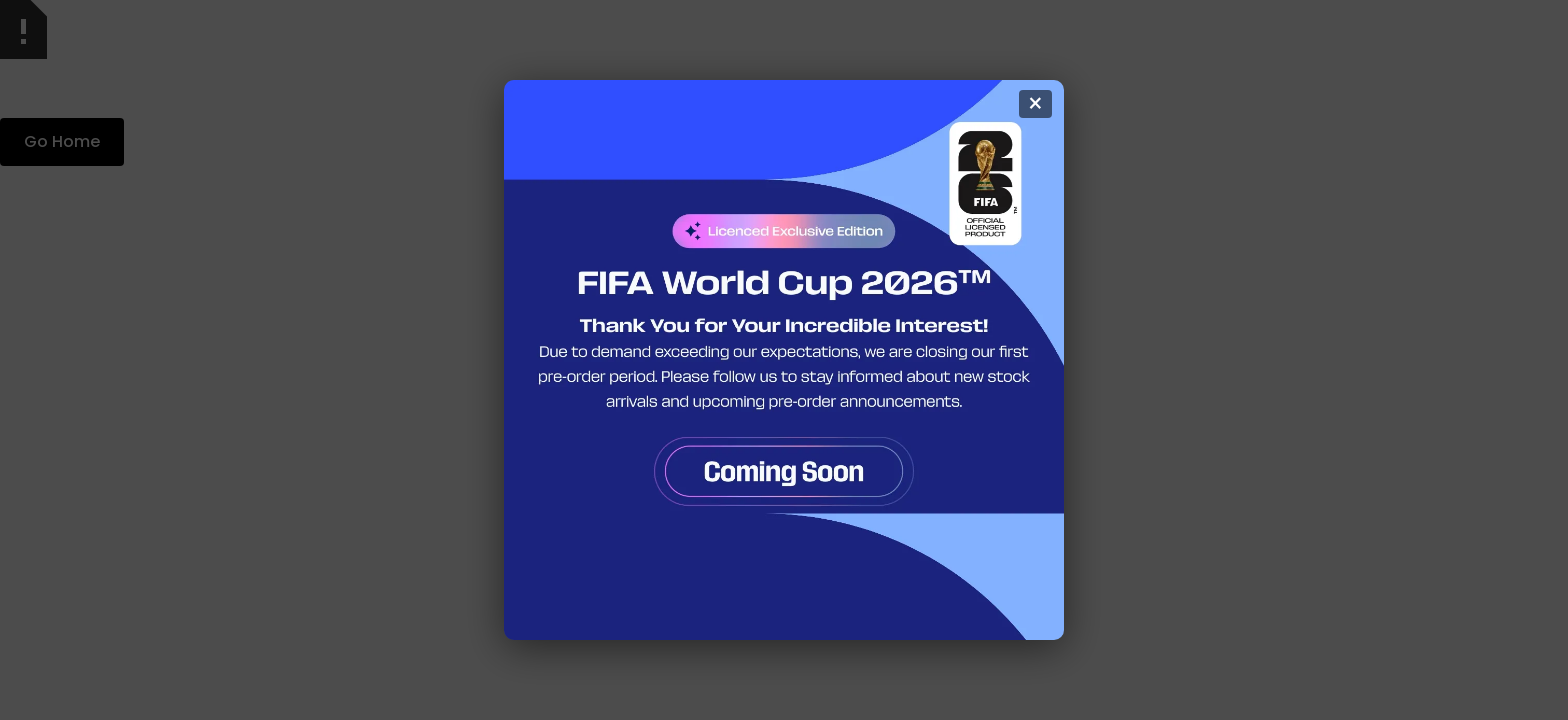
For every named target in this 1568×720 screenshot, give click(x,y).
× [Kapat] (1035, 104)
